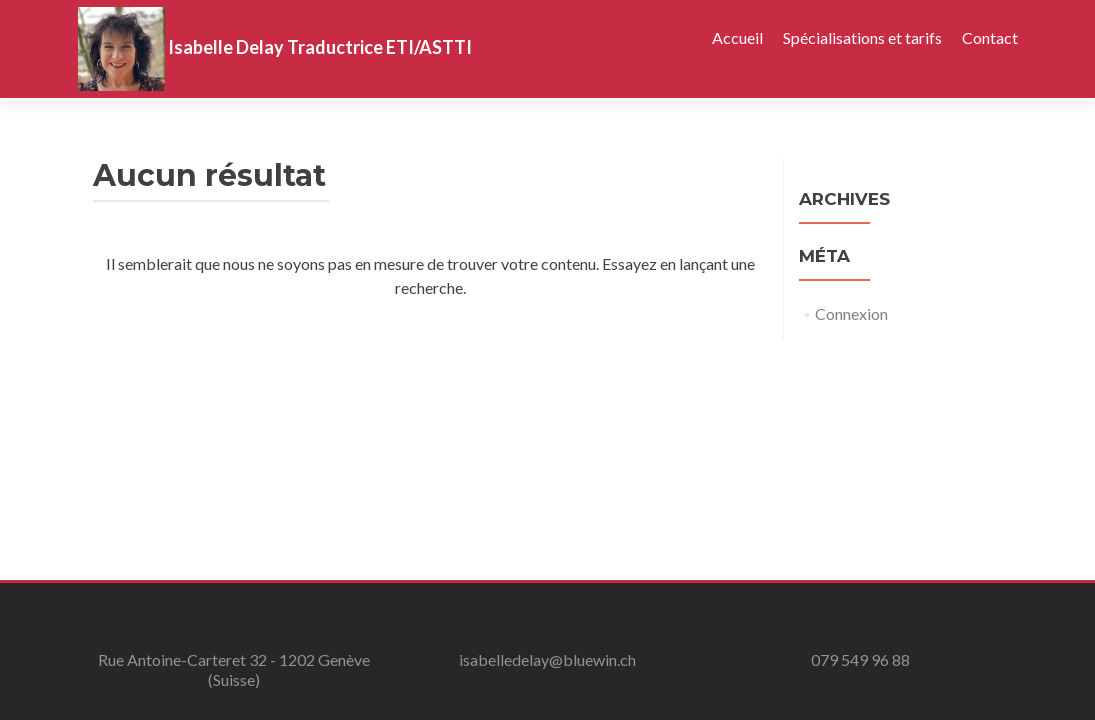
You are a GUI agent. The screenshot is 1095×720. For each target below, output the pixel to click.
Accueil (737, 37)
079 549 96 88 (860, 659)
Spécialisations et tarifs (862, 37)
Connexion (851, 313)
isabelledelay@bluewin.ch (547, 659)
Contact (990, 37)
